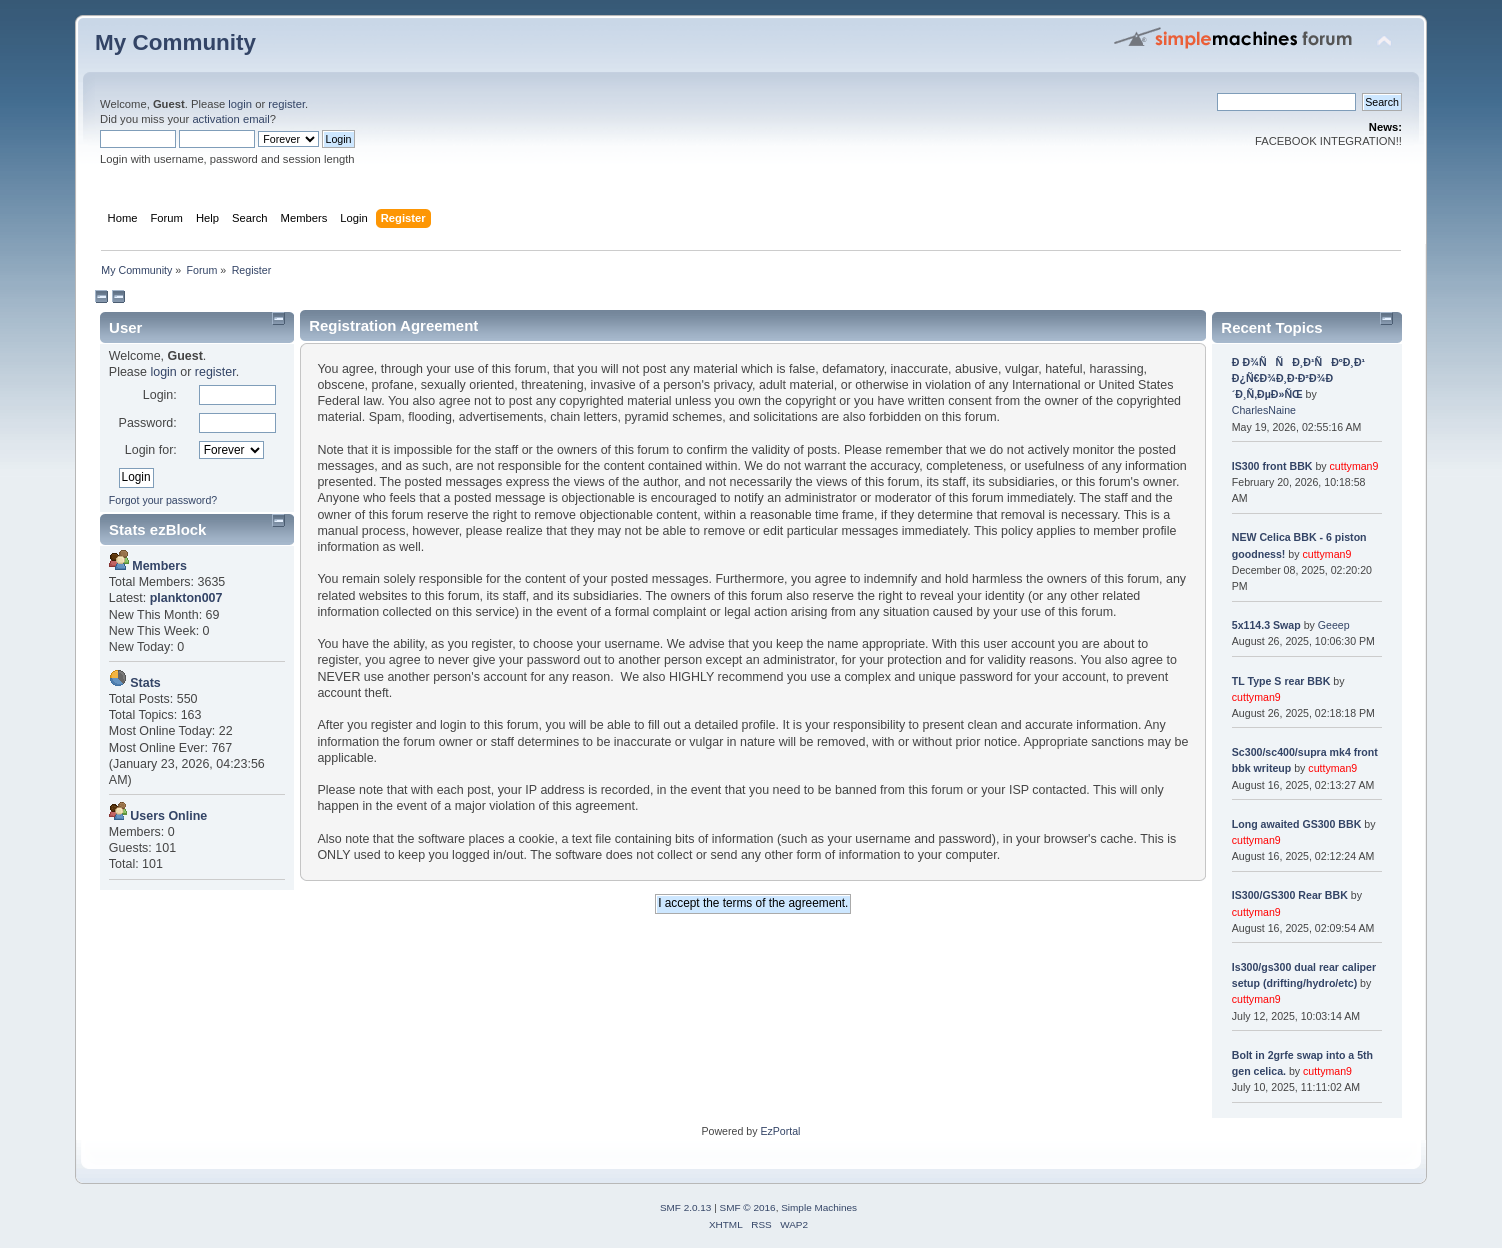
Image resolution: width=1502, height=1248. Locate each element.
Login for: (151, 450)
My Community (175, 42)
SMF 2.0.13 (686, 1207)
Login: (160, 395)
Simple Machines (819, 1207)
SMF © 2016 (748, 1207)
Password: (148, 423)
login (240, 104)
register (286, 104)
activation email (230, 119)
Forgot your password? (163, 500)
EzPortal (780, 1131)
